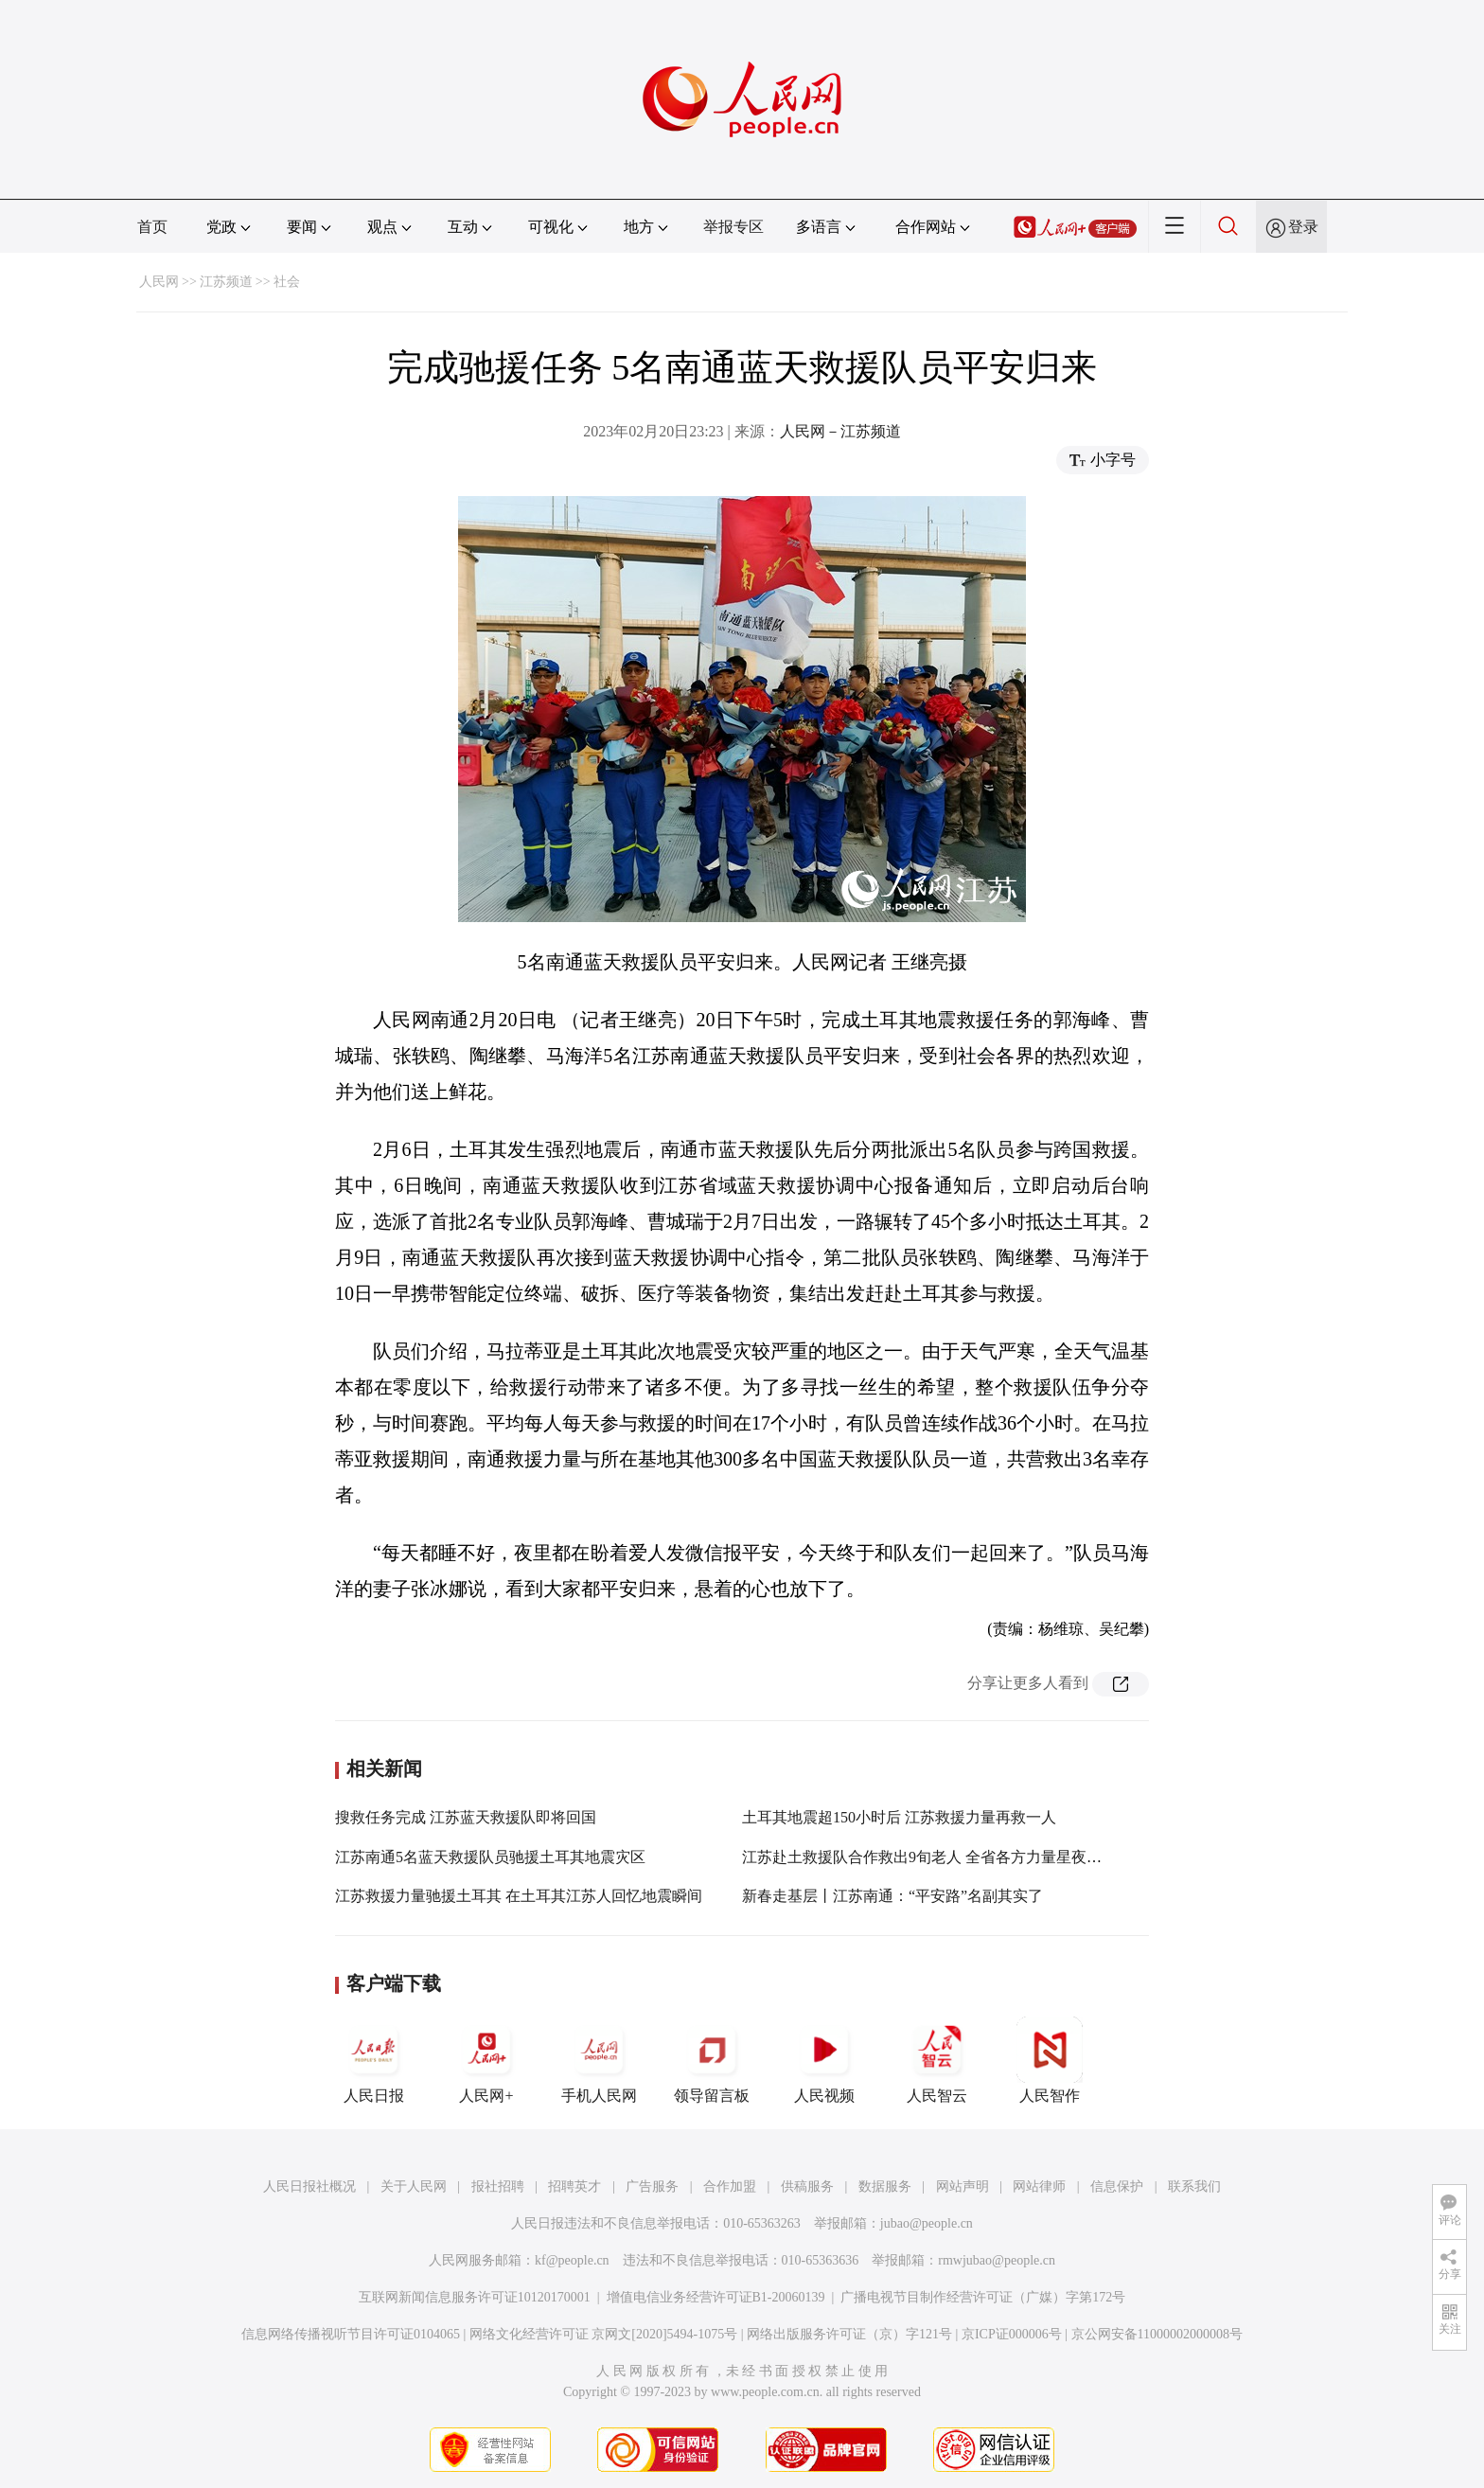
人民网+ (486, 2060)
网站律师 (1039, 2186)
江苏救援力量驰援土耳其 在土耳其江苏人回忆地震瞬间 (518, 1896)
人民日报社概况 (309, 2186)
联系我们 (1194, 2186)
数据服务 (884, 2186)
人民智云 (937, 2060)
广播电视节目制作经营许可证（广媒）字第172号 (982, 2297)
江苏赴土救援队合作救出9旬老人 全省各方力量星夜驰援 (929, 1857)
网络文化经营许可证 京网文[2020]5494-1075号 (603, 2334)
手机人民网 (599, 2060)
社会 (287, 282)
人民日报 (374, 2060)
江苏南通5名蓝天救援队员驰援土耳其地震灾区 (490, 1857)
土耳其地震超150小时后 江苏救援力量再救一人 (899, 1817)
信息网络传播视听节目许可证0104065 (350, 2334)
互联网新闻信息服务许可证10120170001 (475, 2297)
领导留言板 (712, 2060)
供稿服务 (807, 2186)
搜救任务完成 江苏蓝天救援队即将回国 (465, 1817)
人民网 (159, 282)
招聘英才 (574, 2186)
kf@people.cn (572, 2260)
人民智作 (1049, 2060)
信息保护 (1116, 2186)
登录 (1303, 227)
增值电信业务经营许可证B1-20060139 (716, 2297)
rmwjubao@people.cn (996, 2260)
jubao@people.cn (926, 2223)
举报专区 (733, 227)
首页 (152, 227)
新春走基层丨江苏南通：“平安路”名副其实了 (892, 1896)
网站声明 (962, 2186)
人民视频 (824, 2060)
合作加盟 (729, 2186)
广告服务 (652, 2186)
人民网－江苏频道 (840, 431)
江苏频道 (226, 282)
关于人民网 (413, 2186)
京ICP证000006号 (1012, 2334)
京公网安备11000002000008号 (1157, 2334)
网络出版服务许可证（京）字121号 (849, 2334)
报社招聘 (497, 2186)
